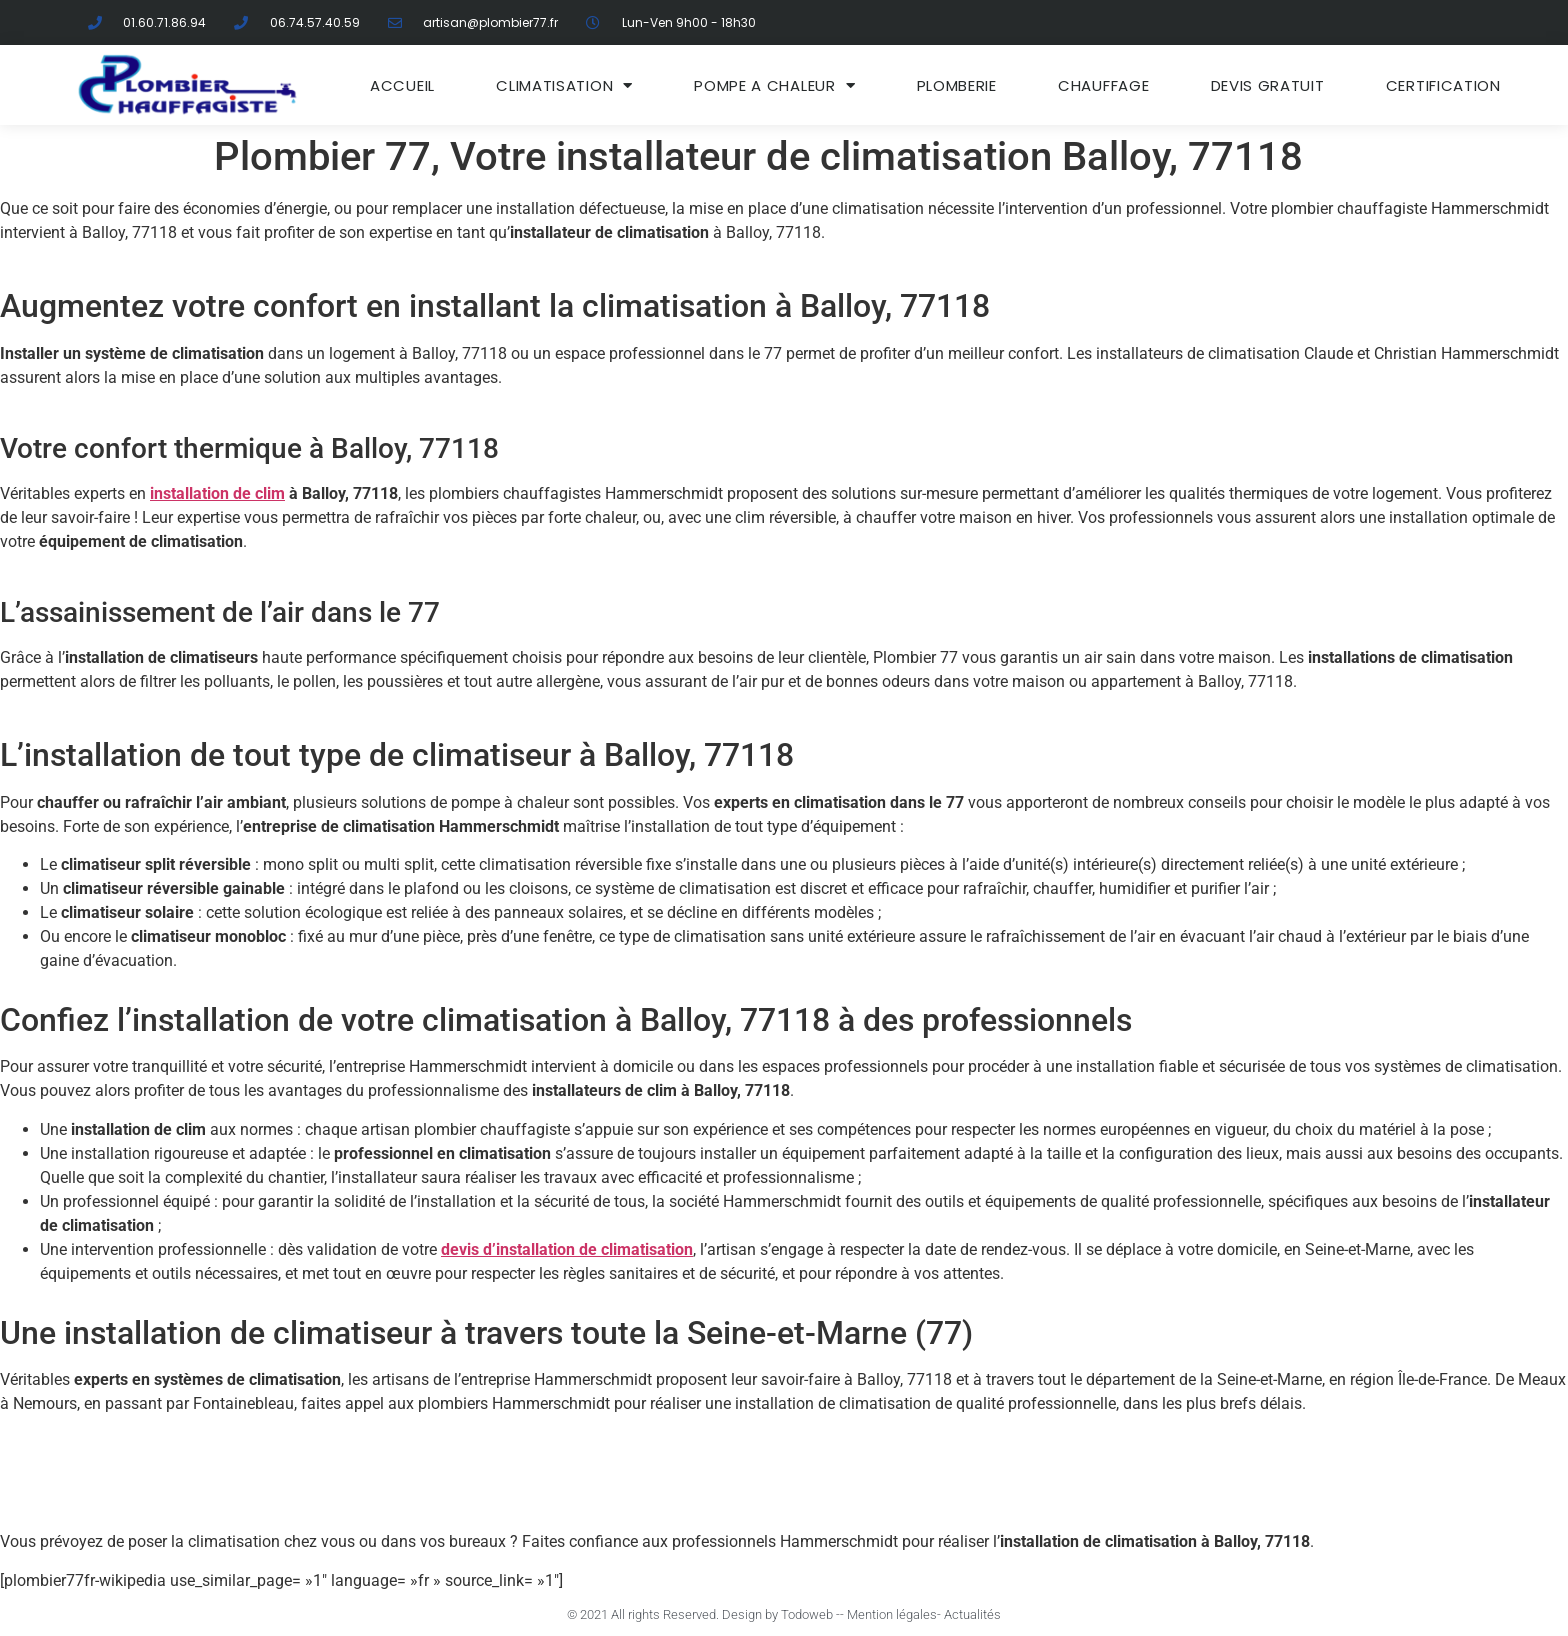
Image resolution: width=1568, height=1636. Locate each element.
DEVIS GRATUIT (1268, 85)
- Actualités (969, 1614)
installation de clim (217, 493)
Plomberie (957, 85)
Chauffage (1103, 85)
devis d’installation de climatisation (567, 1249)
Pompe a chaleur (774, 85)
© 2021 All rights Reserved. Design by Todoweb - (703, 1614)
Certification (1443, 85)
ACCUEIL (402, 85)
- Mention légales (888, 1614)
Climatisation (564, 85)
